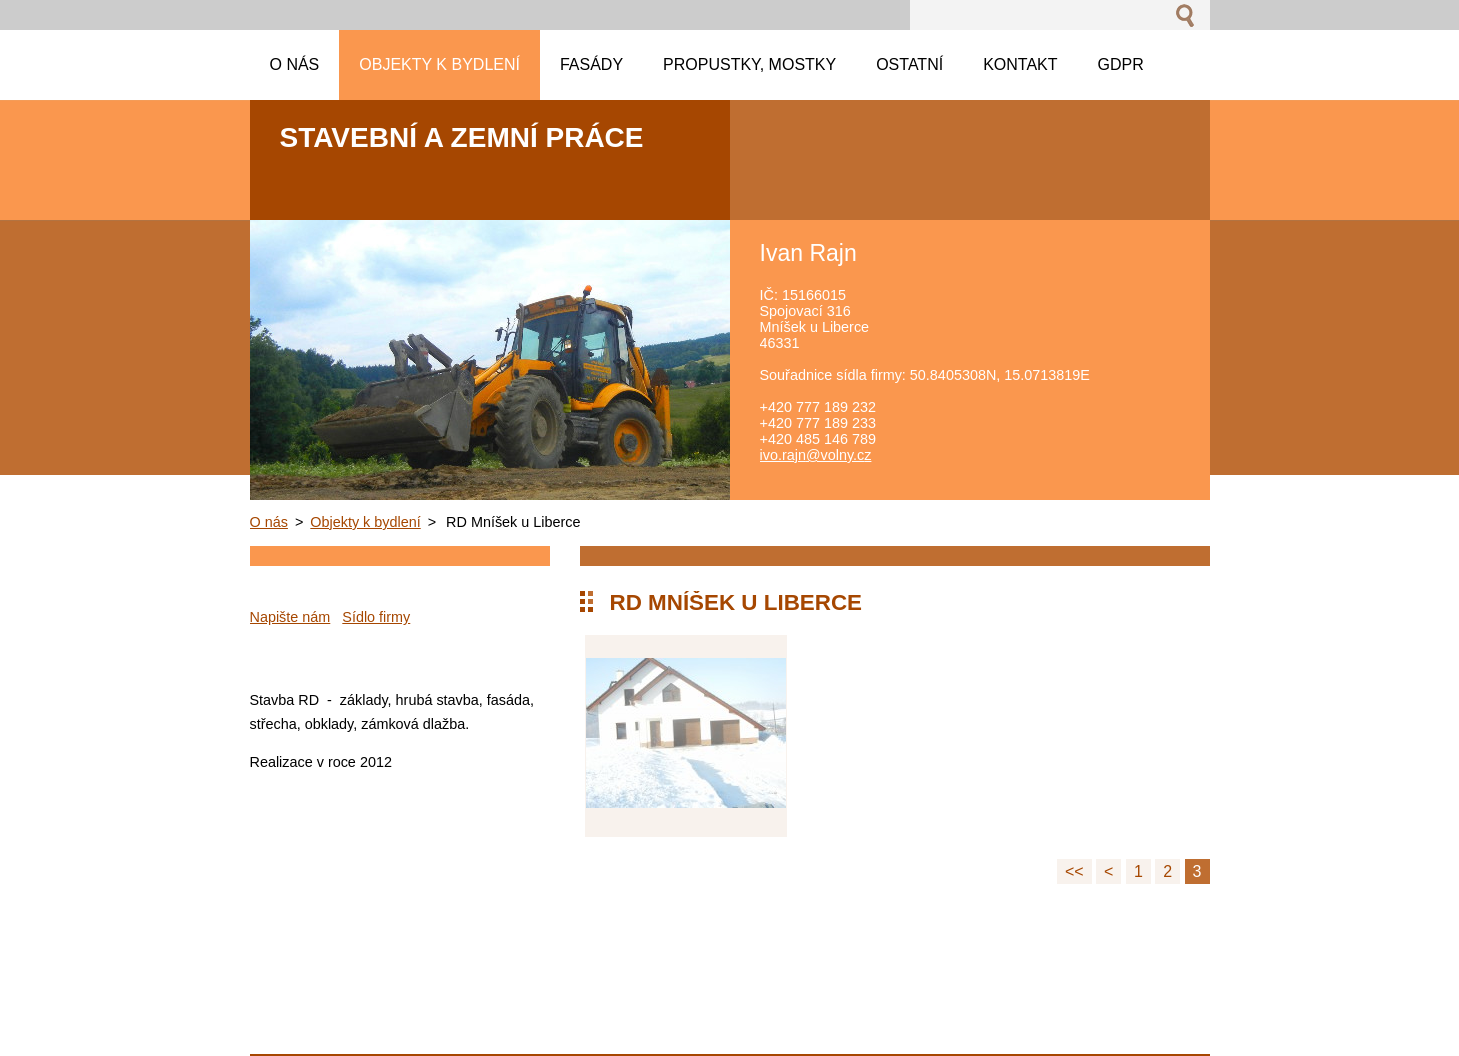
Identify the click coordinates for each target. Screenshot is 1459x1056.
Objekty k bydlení (365, 522)
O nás (269, 522)
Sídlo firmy (376, 617)
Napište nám (290, 617)
